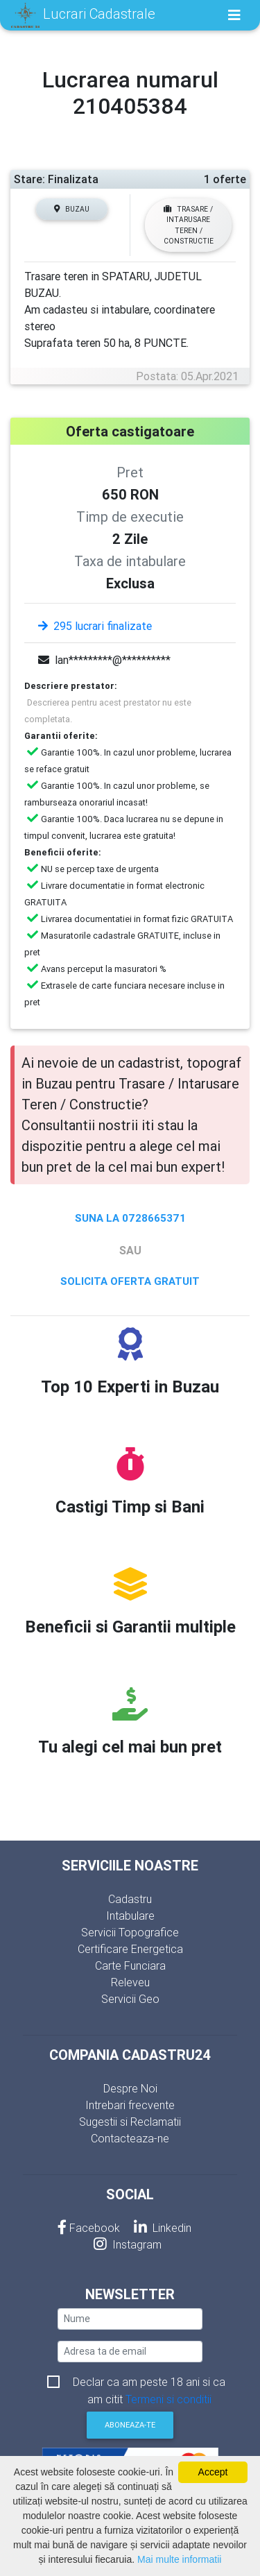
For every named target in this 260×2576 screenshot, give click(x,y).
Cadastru (130, 1899)
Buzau (71, 209)
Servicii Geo (130, 1999)
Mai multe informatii (179, 2559)
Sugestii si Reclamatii (130, 2122)
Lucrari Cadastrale (83, 15)
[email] (130, 2351)
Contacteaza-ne (130, 2138)
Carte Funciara (130, 1965)
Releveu (130, 1982)
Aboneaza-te (130, 2425)
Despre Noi (130, 2088)
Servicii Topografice (130, 1932)
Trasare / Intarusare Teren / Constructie (189, 225)
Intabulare (130, 1915)
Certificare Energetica (130, 1949)
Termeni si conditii (168, 2399)
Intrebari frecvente (130, 2105)
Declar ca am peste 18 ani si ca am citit (149, 2383)
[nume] (130, 2319)
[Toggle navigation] (234, 15)
